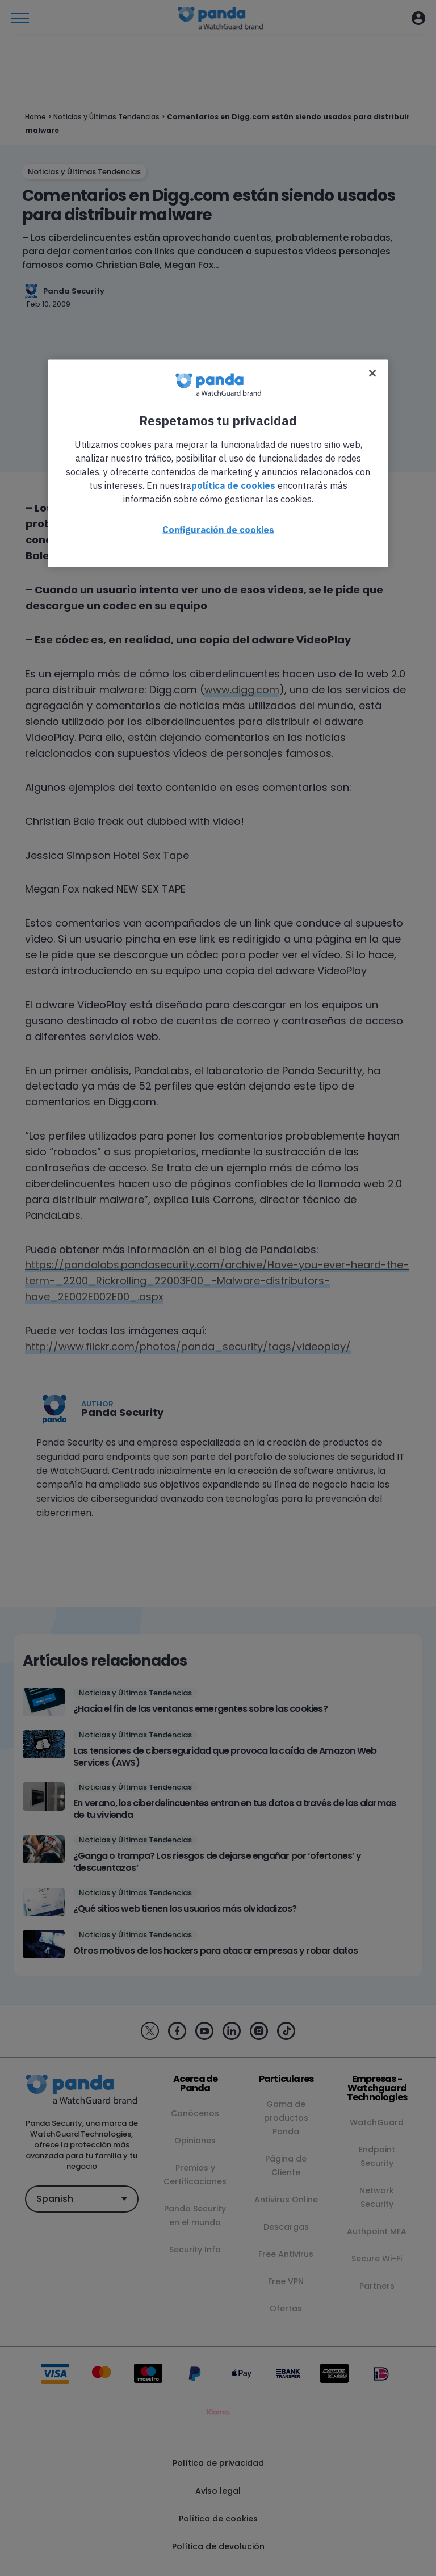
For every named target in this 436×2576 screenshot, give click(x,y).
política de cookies (233, 485)
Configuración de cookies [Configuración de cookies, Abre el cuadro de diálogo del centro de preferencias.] (218, 529)
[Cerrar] (372, 373)
